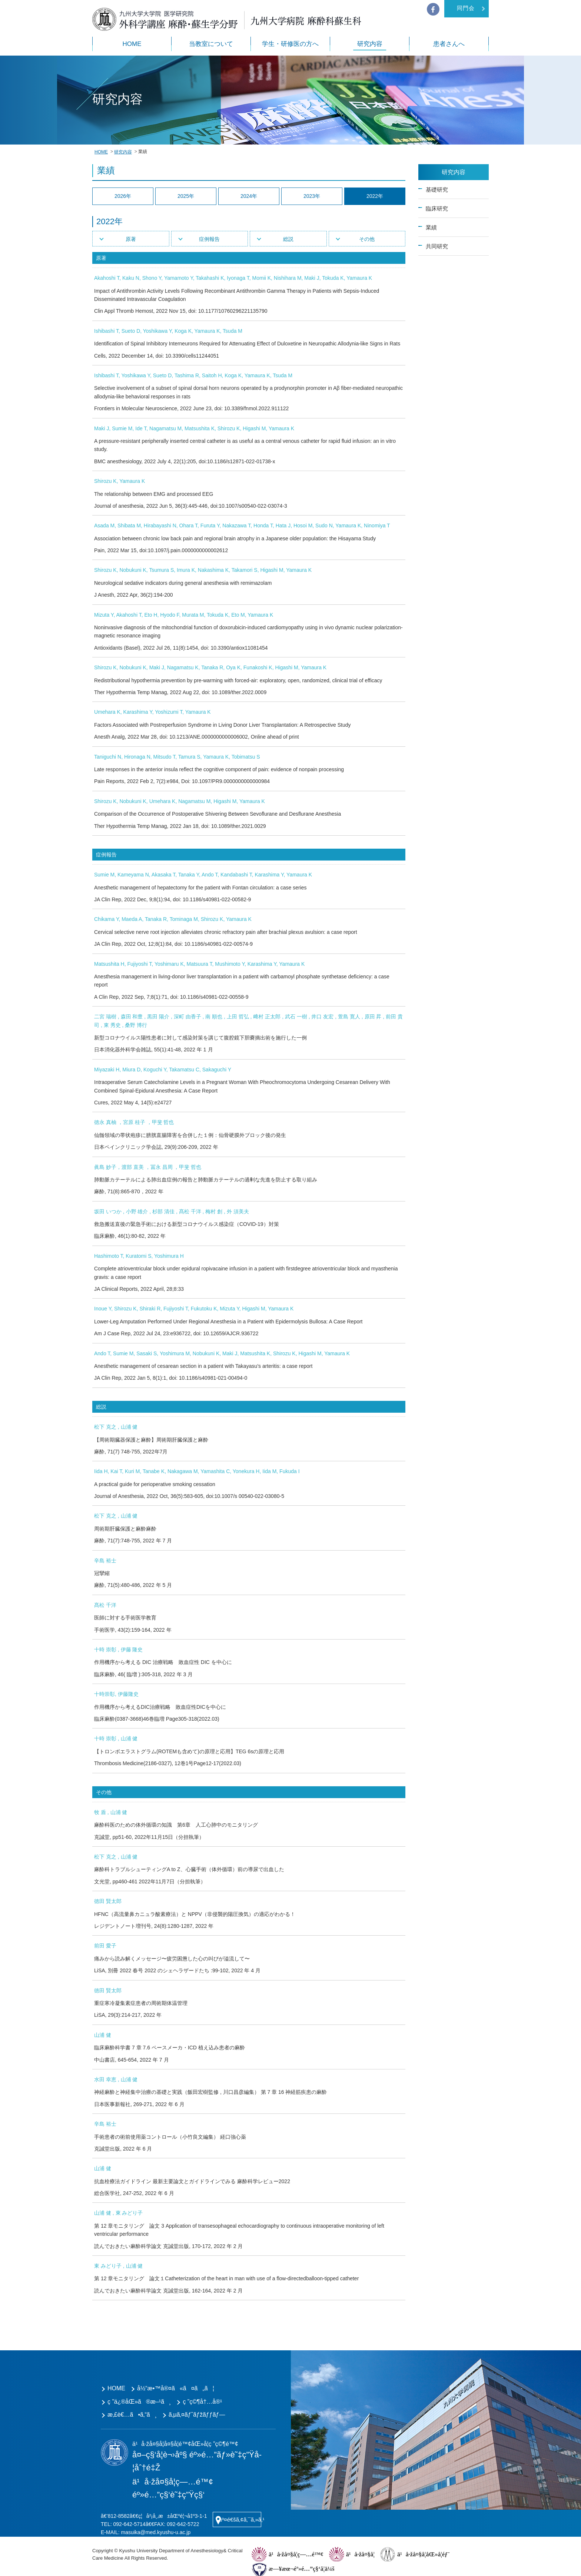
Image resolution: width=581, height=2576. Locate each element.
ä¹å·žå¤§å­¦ (360, 2554)
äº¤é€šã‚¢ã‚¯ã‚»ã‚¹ (240, 2519)
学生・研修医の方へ (290, 43)
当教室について (211, 43)
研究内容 (369, 43)
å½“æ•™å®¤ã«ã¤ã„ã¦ (175, 2388)
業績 (431, 227)
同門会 (466, 8)
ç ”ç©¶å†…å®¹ (202, 2401)
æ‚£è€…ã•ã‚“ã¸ (132, 2414)
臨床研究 (437, 208)
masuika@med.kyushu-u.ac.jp (155, 2532)
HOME (132, 43)
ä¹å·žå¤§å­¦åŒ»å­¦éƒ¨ (423, 2554)
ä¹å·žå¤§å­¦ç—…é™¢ (296, 2554)
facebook (433, 9)
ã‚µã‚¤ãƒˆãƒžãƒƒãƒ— (197, 2414)
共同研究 (437, 246)
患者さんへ (449, 43)
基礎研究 (437, 189)
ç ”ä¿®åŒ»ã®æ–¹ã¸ (139, 2401)
